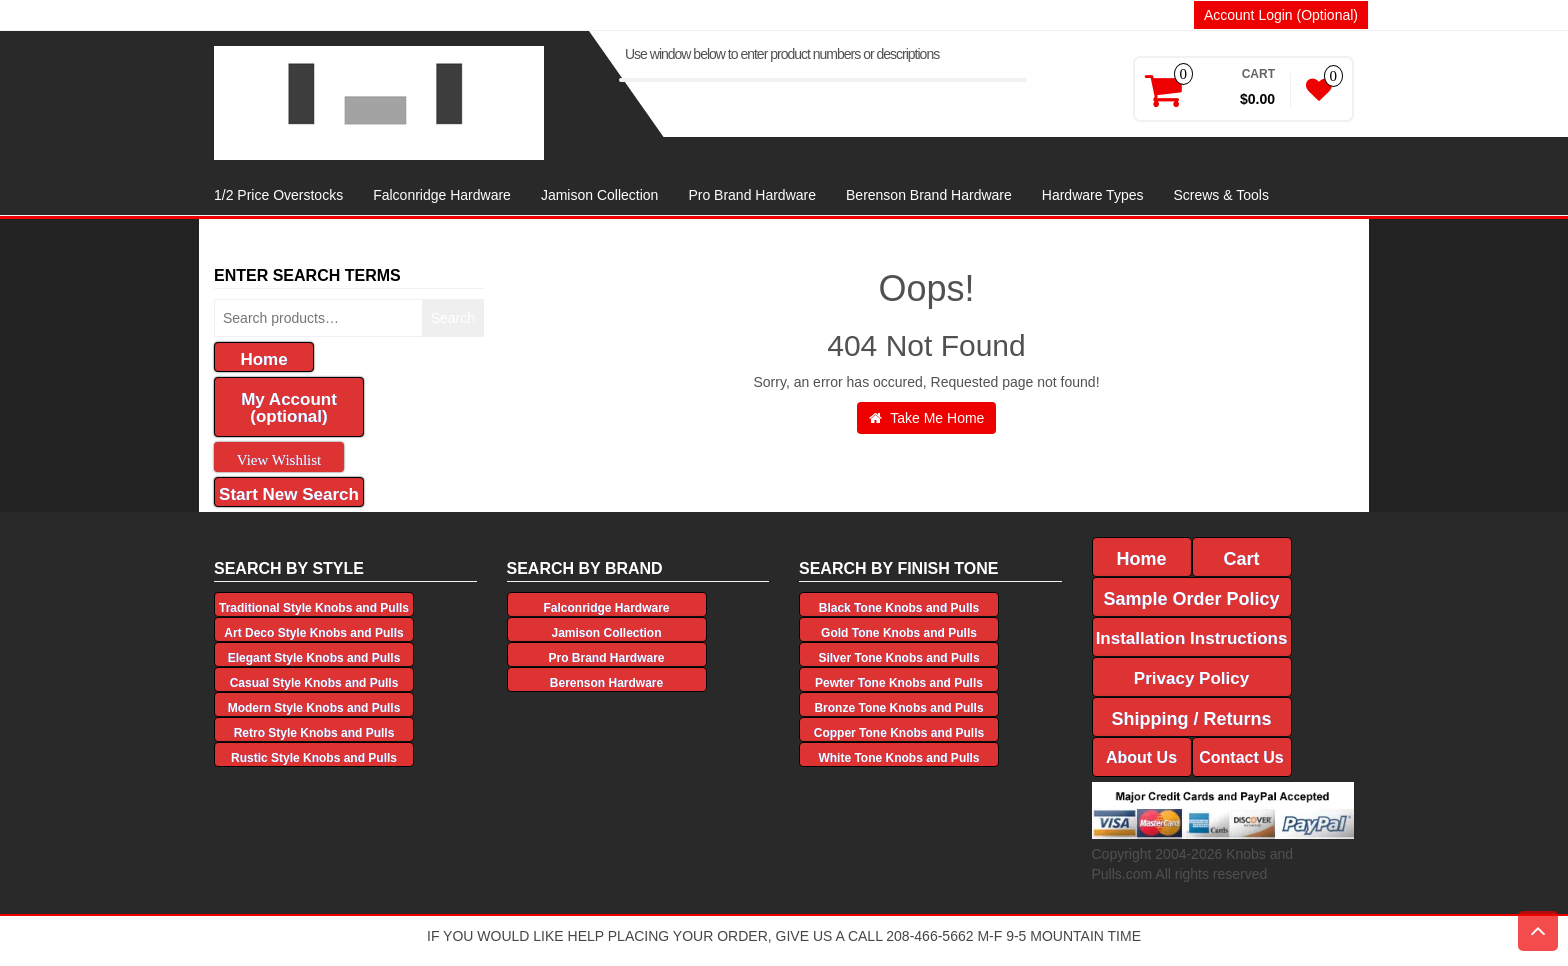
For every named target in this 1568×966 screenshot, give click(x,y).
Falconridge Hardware (442, 195)
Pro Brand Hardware (752, 195)
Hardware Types (1093, 195)
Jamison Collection (600, 195)
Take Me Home (927, 418)
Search (453, 318)
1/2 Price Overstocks (278, 195)
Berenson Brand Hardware (929, 195)
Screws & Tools (1220, 195)
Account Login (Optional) (1281, 15)
